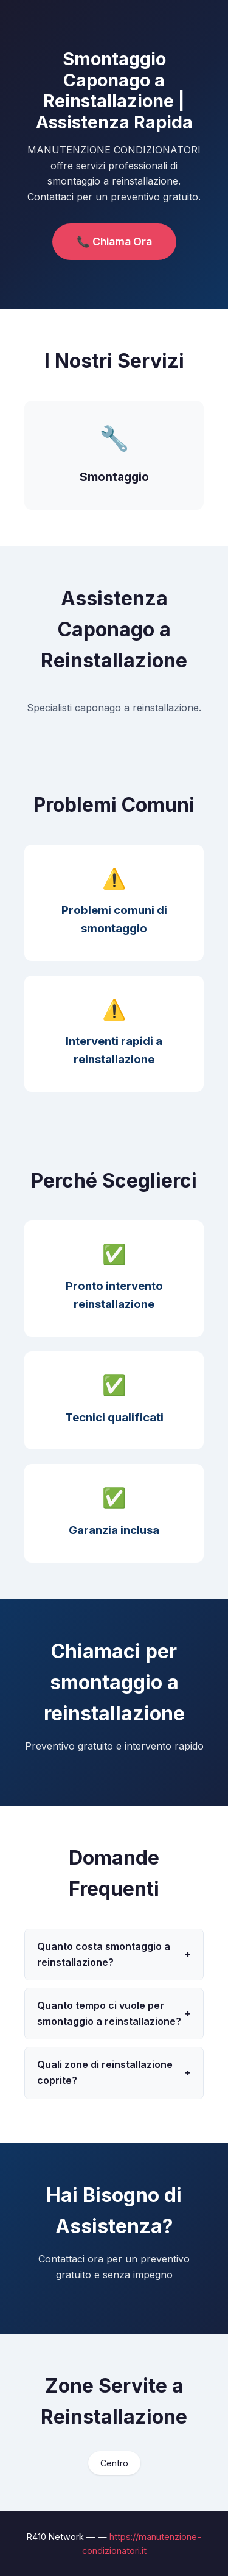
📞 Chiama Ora (114, 241)
